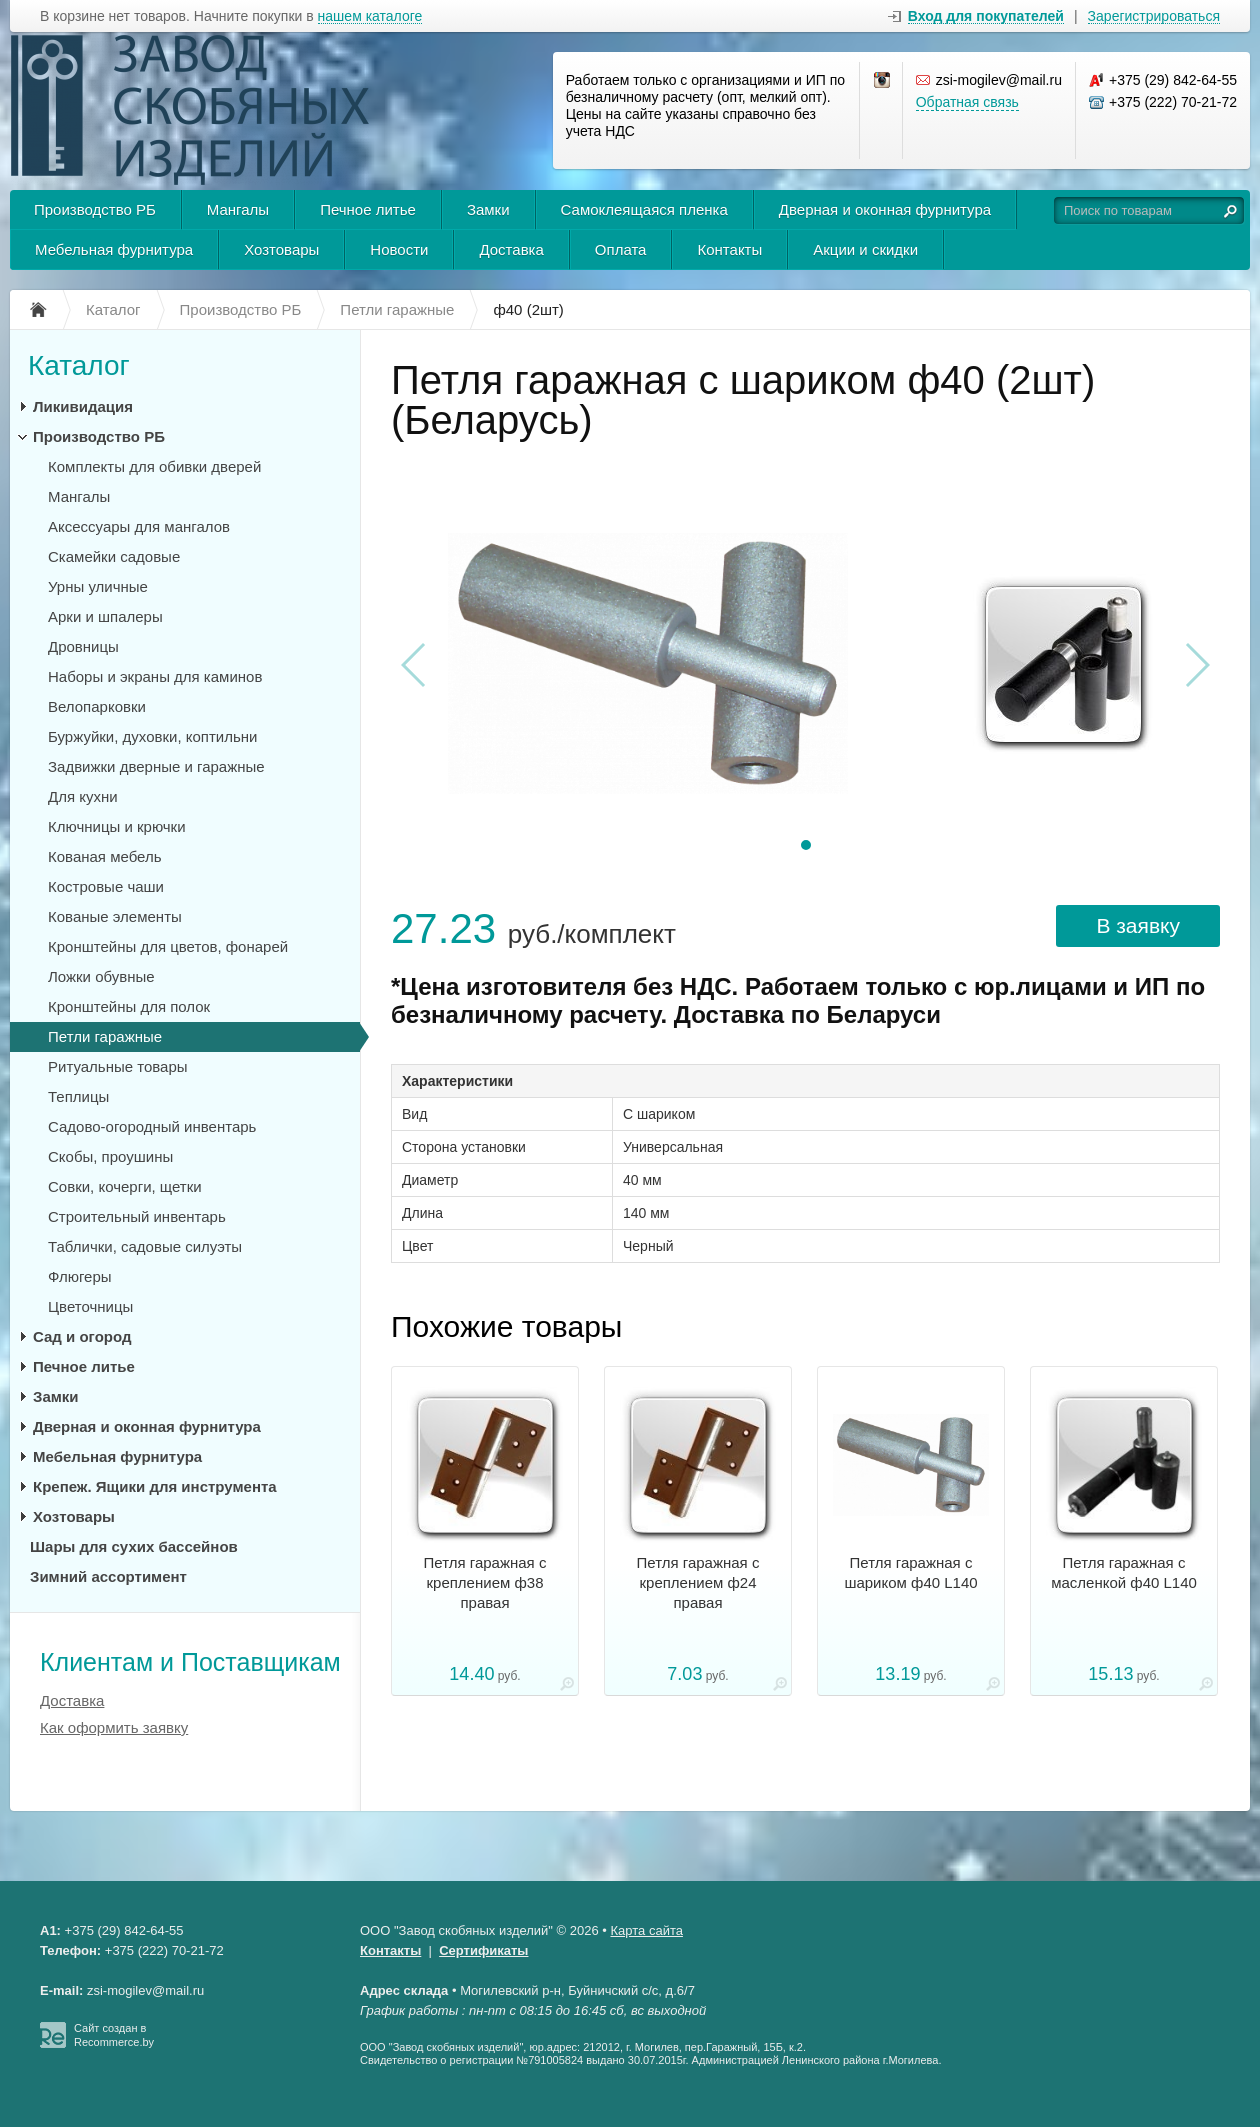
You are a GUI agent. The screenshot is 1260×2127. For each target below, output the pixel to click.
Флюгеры (80, 1276)
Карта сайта (647, 1930)
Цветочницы (90, 1306)
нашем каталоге (370, 16)
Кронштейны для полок (129, 1006)
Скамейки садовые (114, 556)
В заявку (1138, 925)
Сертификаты (483, 1950)
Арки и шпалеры (105, 616)
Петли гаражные (105, 1036)
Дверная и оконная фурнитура (885, 209)
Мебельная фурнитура (114, 249)
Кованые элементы (115, 916)
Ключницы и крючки (117, 826)
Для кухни (83, 796)
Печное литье (368, 209)
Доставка (511, 249)
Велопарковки (97, 706)
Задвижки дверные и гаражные (156, 766)
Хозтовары (281, 249)
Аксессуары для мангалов (139, 526)
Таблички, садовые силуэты (145, 1246)
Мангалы (238, 209)
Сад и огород (82, 1336)
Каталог (79, 365)
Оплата (621, 249)
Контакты (729, 249)
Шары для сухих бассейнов (134, 1546)
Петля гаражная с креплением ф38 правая (485, 1582)
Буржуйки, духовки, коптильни (152, 736)
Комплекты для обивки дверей (154, 466)
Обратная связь (967, 102)
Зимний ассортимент (108, 1576)
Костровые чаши (106, 886)
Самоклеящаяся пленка (644, 209)
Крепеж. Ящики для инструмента (155, 1486)
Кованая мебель (104, 856)
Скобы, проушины (110, 1156)
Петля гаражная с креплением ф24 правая (698, 1582)
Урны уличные (98, 586)
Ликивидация (83, 406)
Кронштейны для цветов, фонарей (168, 946)
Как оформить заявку (114, 1727)
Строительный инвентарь (137, 1216)
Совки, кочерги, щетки (125, 1186)
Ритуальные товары (118, 1066)
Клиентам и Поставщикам (190, 1662)
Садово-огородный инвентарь (152, 1126)
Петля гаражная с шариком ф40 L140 (910, 1572)
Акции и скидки (865, 249)
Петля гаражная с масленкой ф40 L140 (1124, 1572)
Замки (488, 209)
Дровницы (83, 646)
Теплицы (78, 1096)
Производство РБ (95, 209)
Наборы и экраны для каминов (155, 676)
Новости (399, 249)
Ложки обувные (101, 976)
